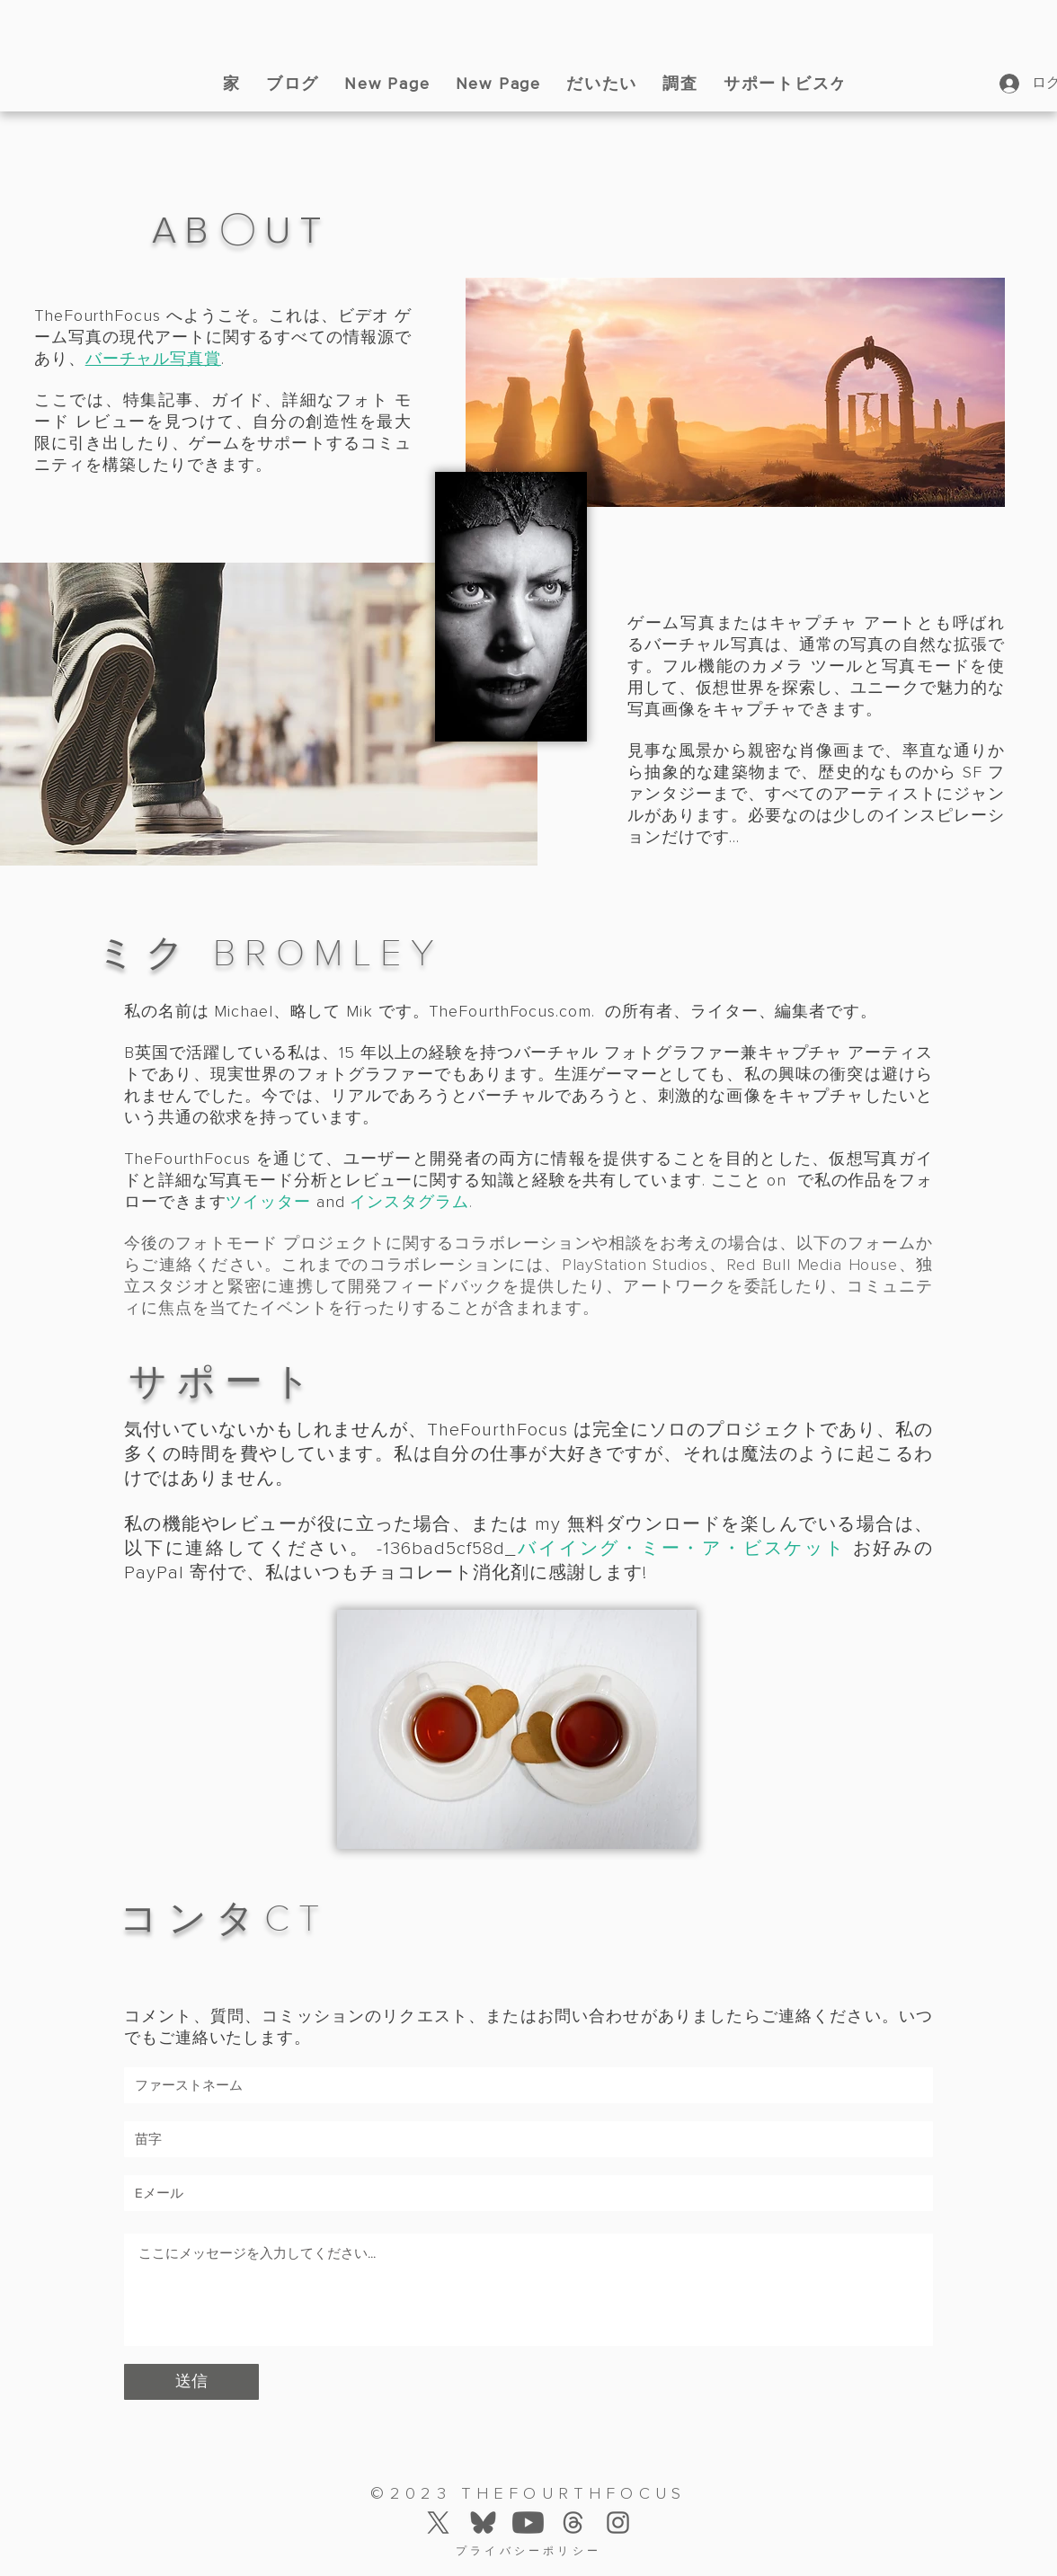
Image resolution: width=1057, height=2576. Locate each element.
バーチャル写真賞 (153, 359)
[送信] (191, 2382)
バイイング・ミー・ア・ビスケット (681, 1548)
